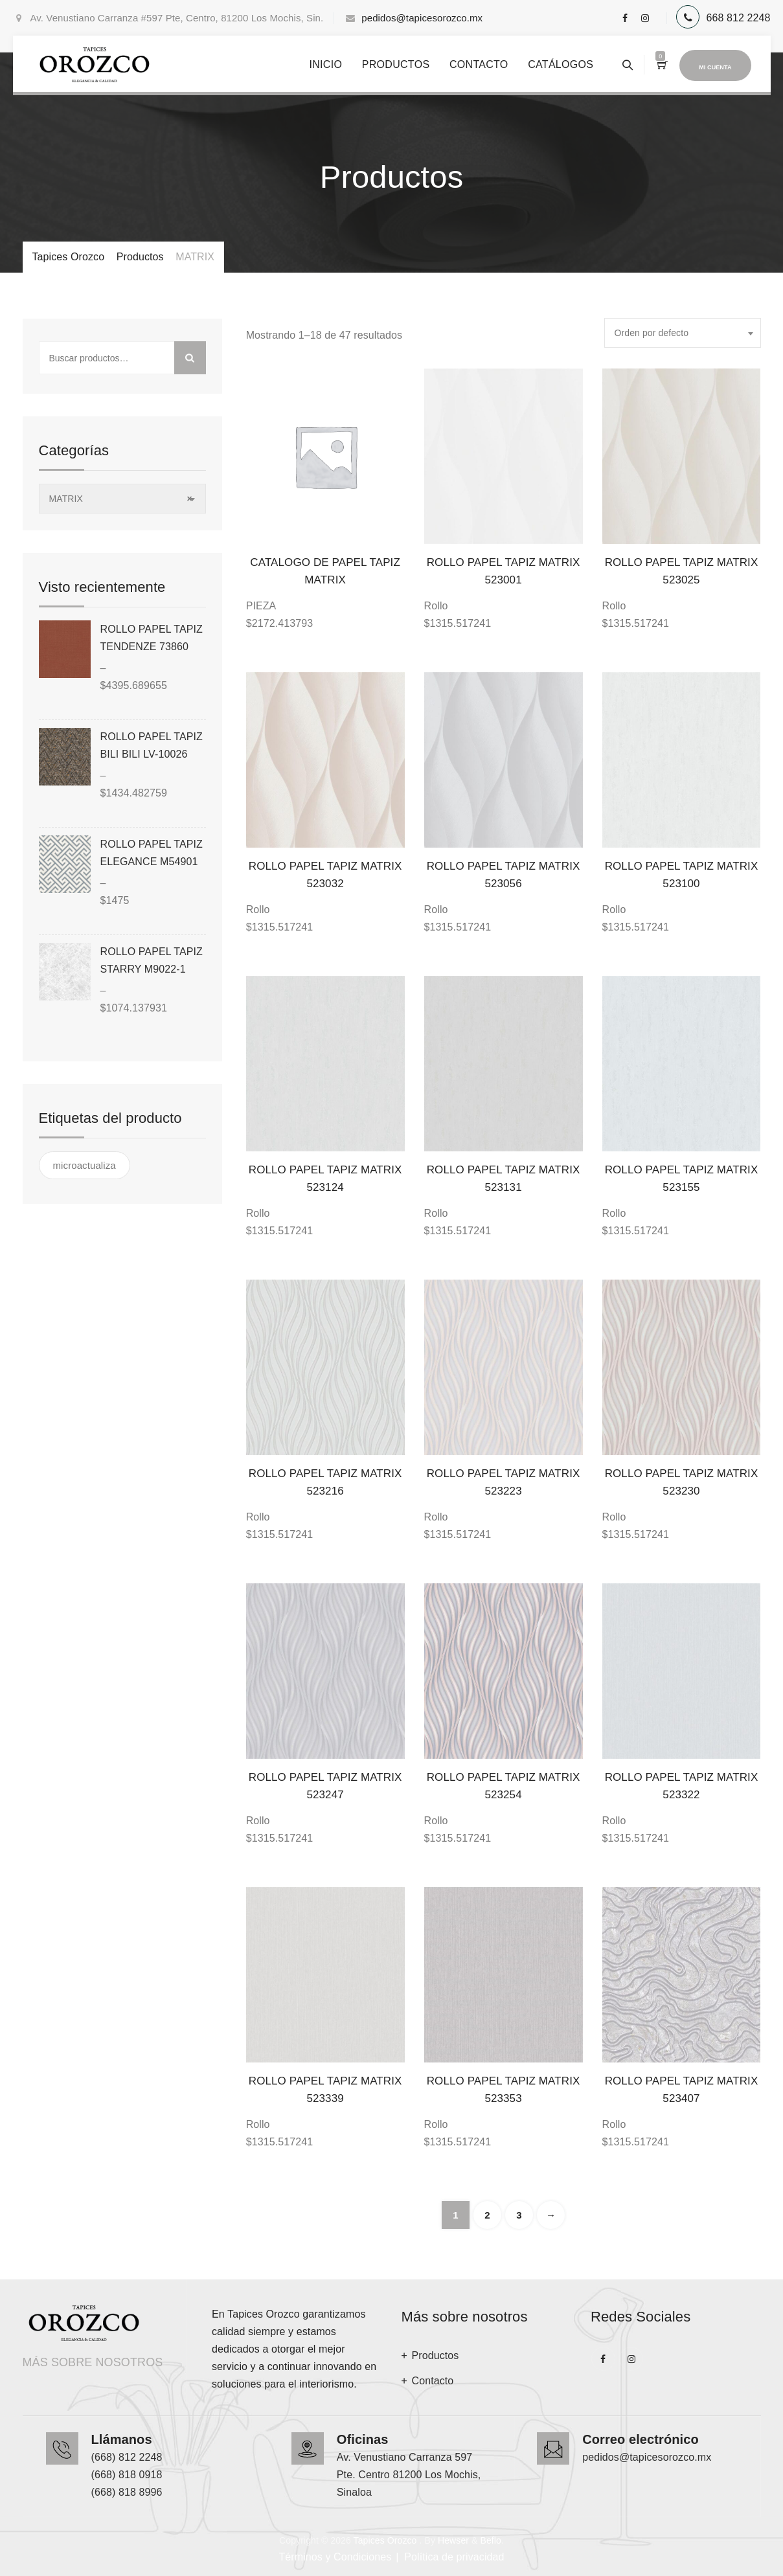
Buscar (190, 357)
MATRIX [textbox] (120, 499)
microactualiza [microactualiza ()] (84, 1165)
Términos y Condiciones (334, 2556)
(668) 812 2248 (127, 2457)
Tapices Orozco (385, 2540)
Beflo (490, 2540)
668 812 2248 (738, 17)
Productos (396, 64)
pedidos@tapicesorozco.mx (421, 17)
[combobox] (682, 333)
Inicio (325, 64)
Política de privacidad (454, 2556)
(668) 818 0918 (127, 2474)
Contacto (478, 64)
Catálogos (560, 64)
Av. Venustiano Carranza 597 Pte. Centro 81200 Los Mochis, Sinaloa (409, 2475)
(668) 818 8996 (127, 2492)
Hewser (453, 2540)
